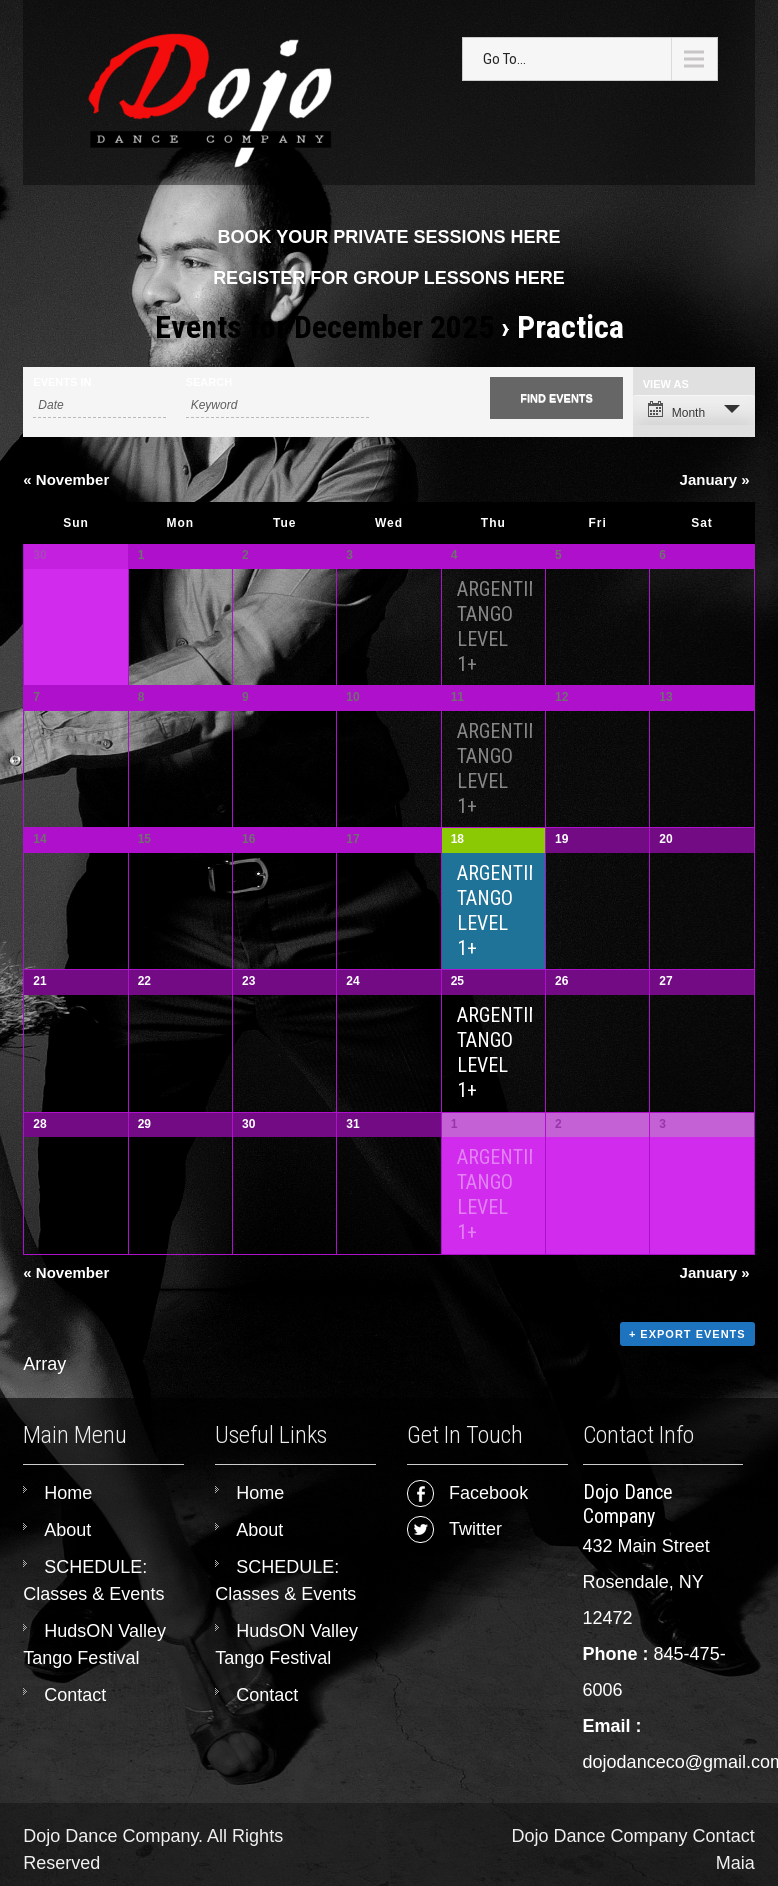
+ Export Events (687, 1363)
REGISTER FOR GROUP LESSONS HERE (389, 278)
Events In (62, 382)
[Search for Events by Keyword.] (277, 405)
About (67, 1560)
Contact (75, 1725)
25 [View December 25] (457, 999)
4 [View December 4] (454, 555)
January (715, 479)
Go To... (504, 59)
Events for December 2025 (324, 327)
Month (676, 410)
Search (209, 382)
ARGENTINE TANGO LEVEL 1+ (504, 626)
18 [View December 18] (457, 851)
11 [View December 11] (457, 703)
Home (68, 1523)
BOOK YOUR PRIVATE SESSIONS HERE (388, 237)
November (66, 479)
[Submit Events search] (556, 398)
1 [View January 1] (454, 1147)
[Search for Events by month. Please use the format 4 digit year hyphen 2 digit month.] (99, 405)
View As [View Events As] (666, 384)
